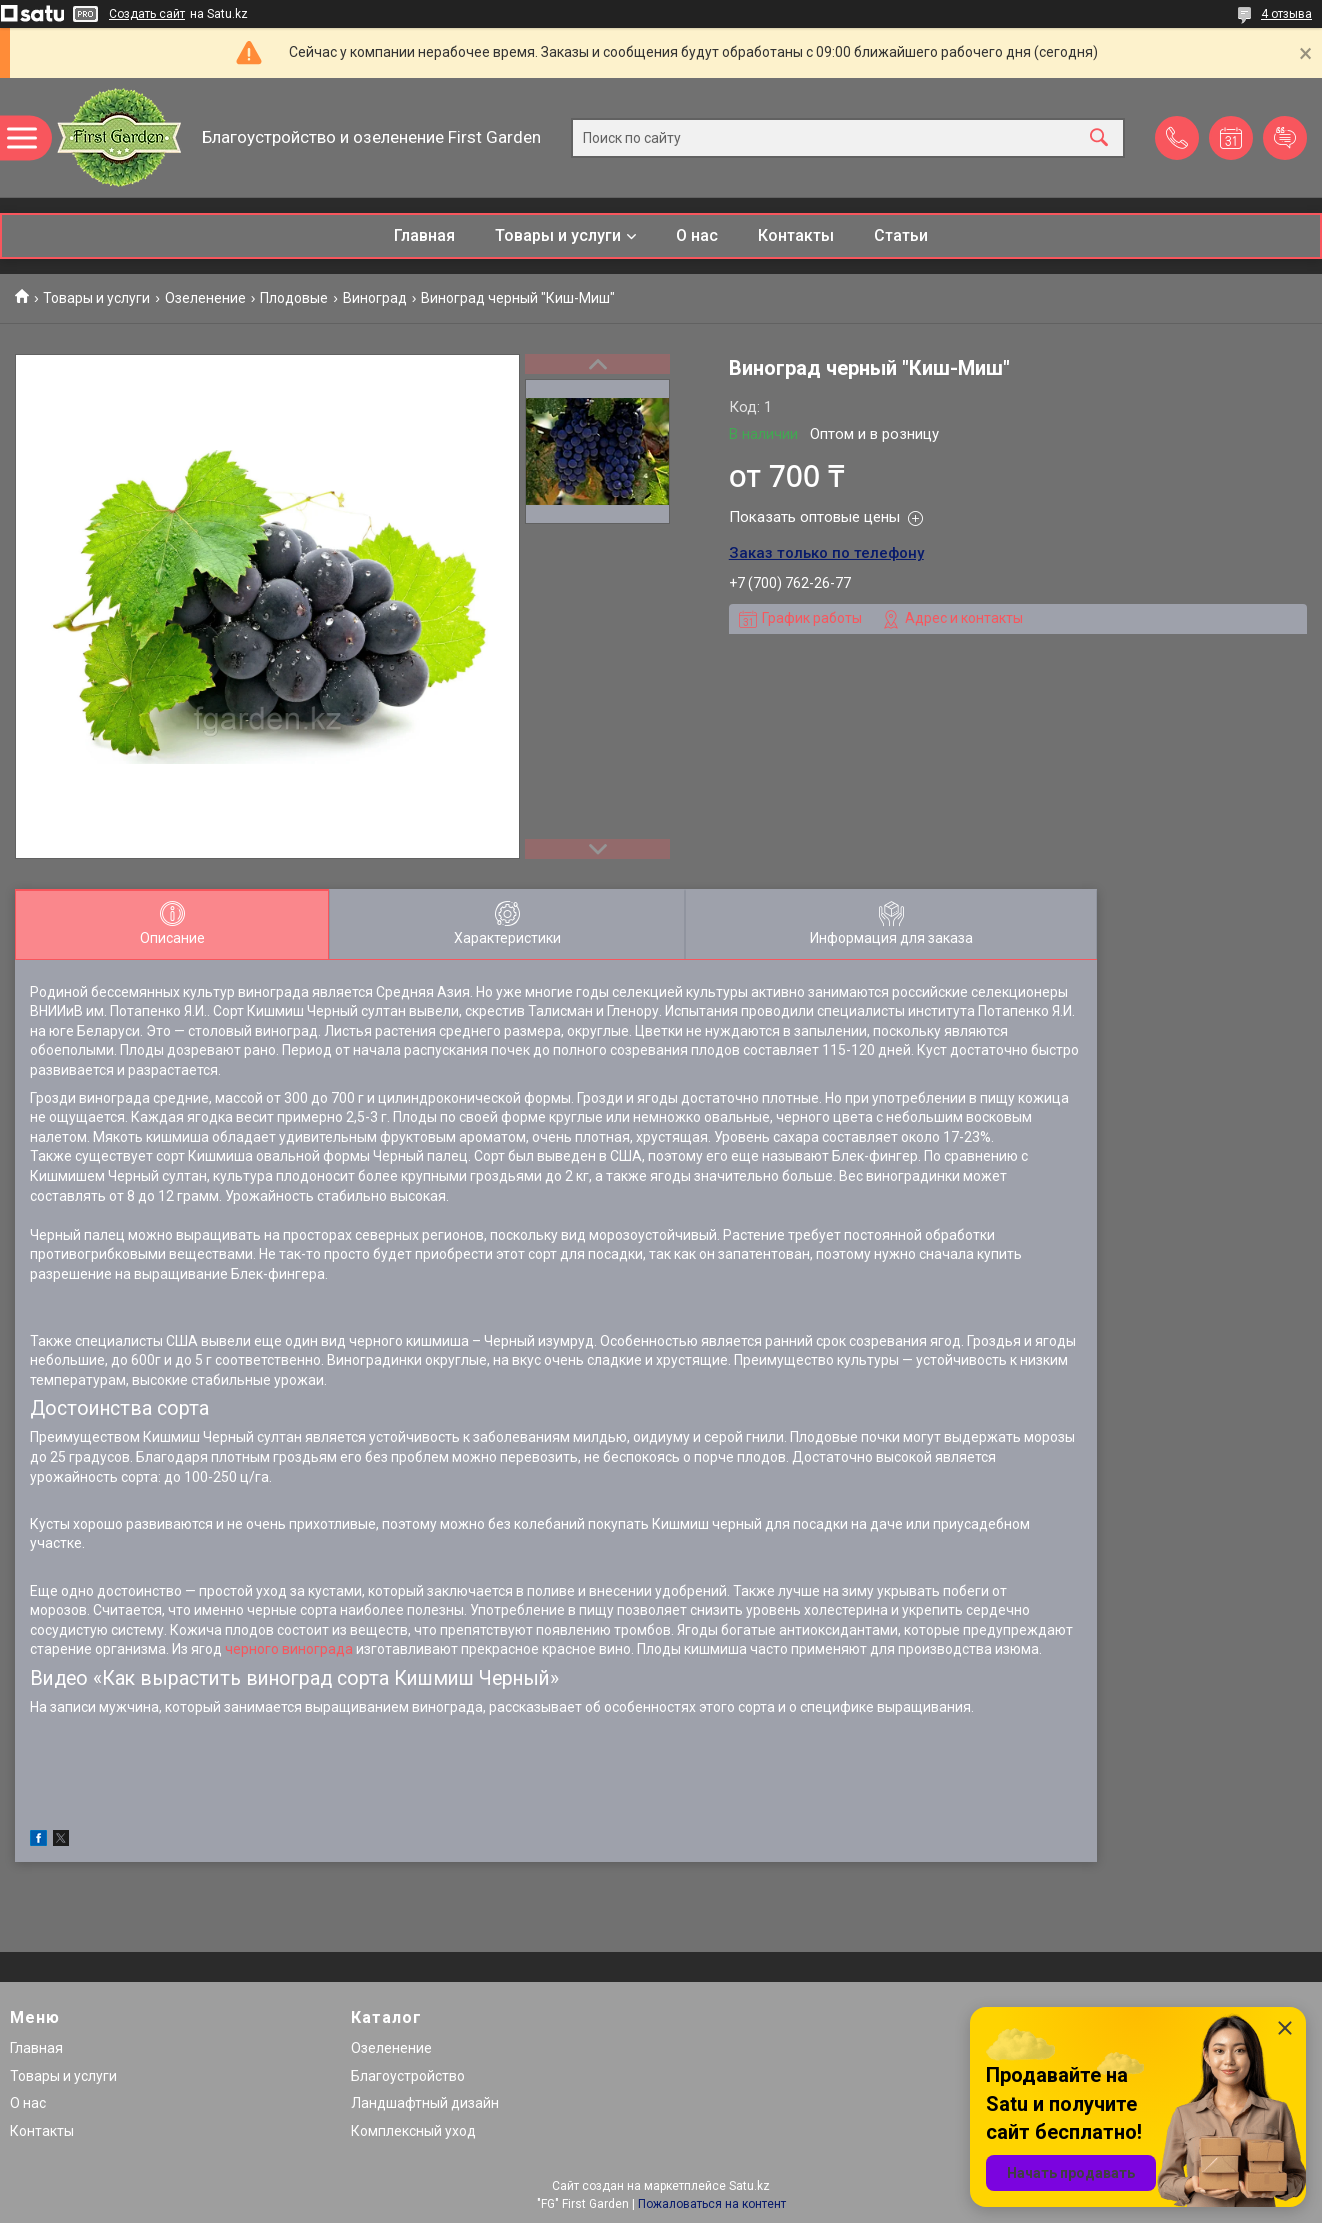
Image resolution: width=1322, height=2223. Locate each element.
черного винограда (289, 1649)
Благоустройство (408, 2076)
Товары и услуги (558, 235)
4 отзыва (1286, 14)
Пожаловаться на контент (712, 2204)
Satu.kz (749, 2186)
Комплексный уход (413, 2131)
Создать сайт (147, 14)
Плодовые (294, 298)
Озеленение (205, 298)
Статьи (901, 235)
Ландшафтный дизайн (425, 2103)
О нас (697, 235)
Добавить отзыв (1285, 138)
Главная (424, 235)
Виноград (375, 298)
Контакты (796, 235)
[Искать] (1099, 137)
